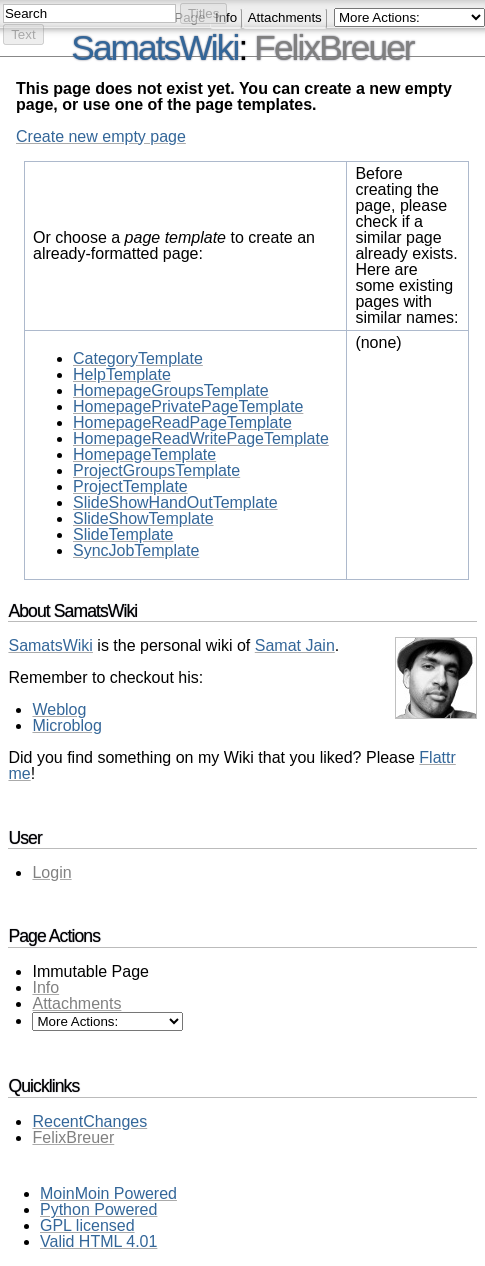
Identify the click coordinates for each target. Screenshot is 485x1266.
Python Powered (98, 1209)
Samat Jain (295, 645)
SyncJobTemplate (136, 550)
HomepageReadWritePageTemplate (201, 438)
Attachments (285, 17)
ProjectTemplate (130, 486)
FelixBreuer (333, 47)
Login (51, 872)
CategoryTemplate (138, 358)
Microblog (66, 725)
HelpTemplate (122, 374)
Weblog (59, 709)
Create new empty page (101, 136)
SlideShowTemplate (143, 518)
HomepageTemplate (144, 454)
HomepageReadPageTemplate (182, 422)
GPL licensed (87, 1225)
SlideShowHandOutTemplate (175, 502)
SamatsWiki (50, 645)
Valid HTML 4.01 (98, 1241)
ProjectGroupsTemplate (156, 470)
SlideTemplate (123, 534)
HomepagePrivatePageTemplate (188, 406)
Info (45, 987)
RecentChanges (89, 1121)
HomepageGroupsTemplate (171, 390)
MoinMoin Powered (108, 1193)
